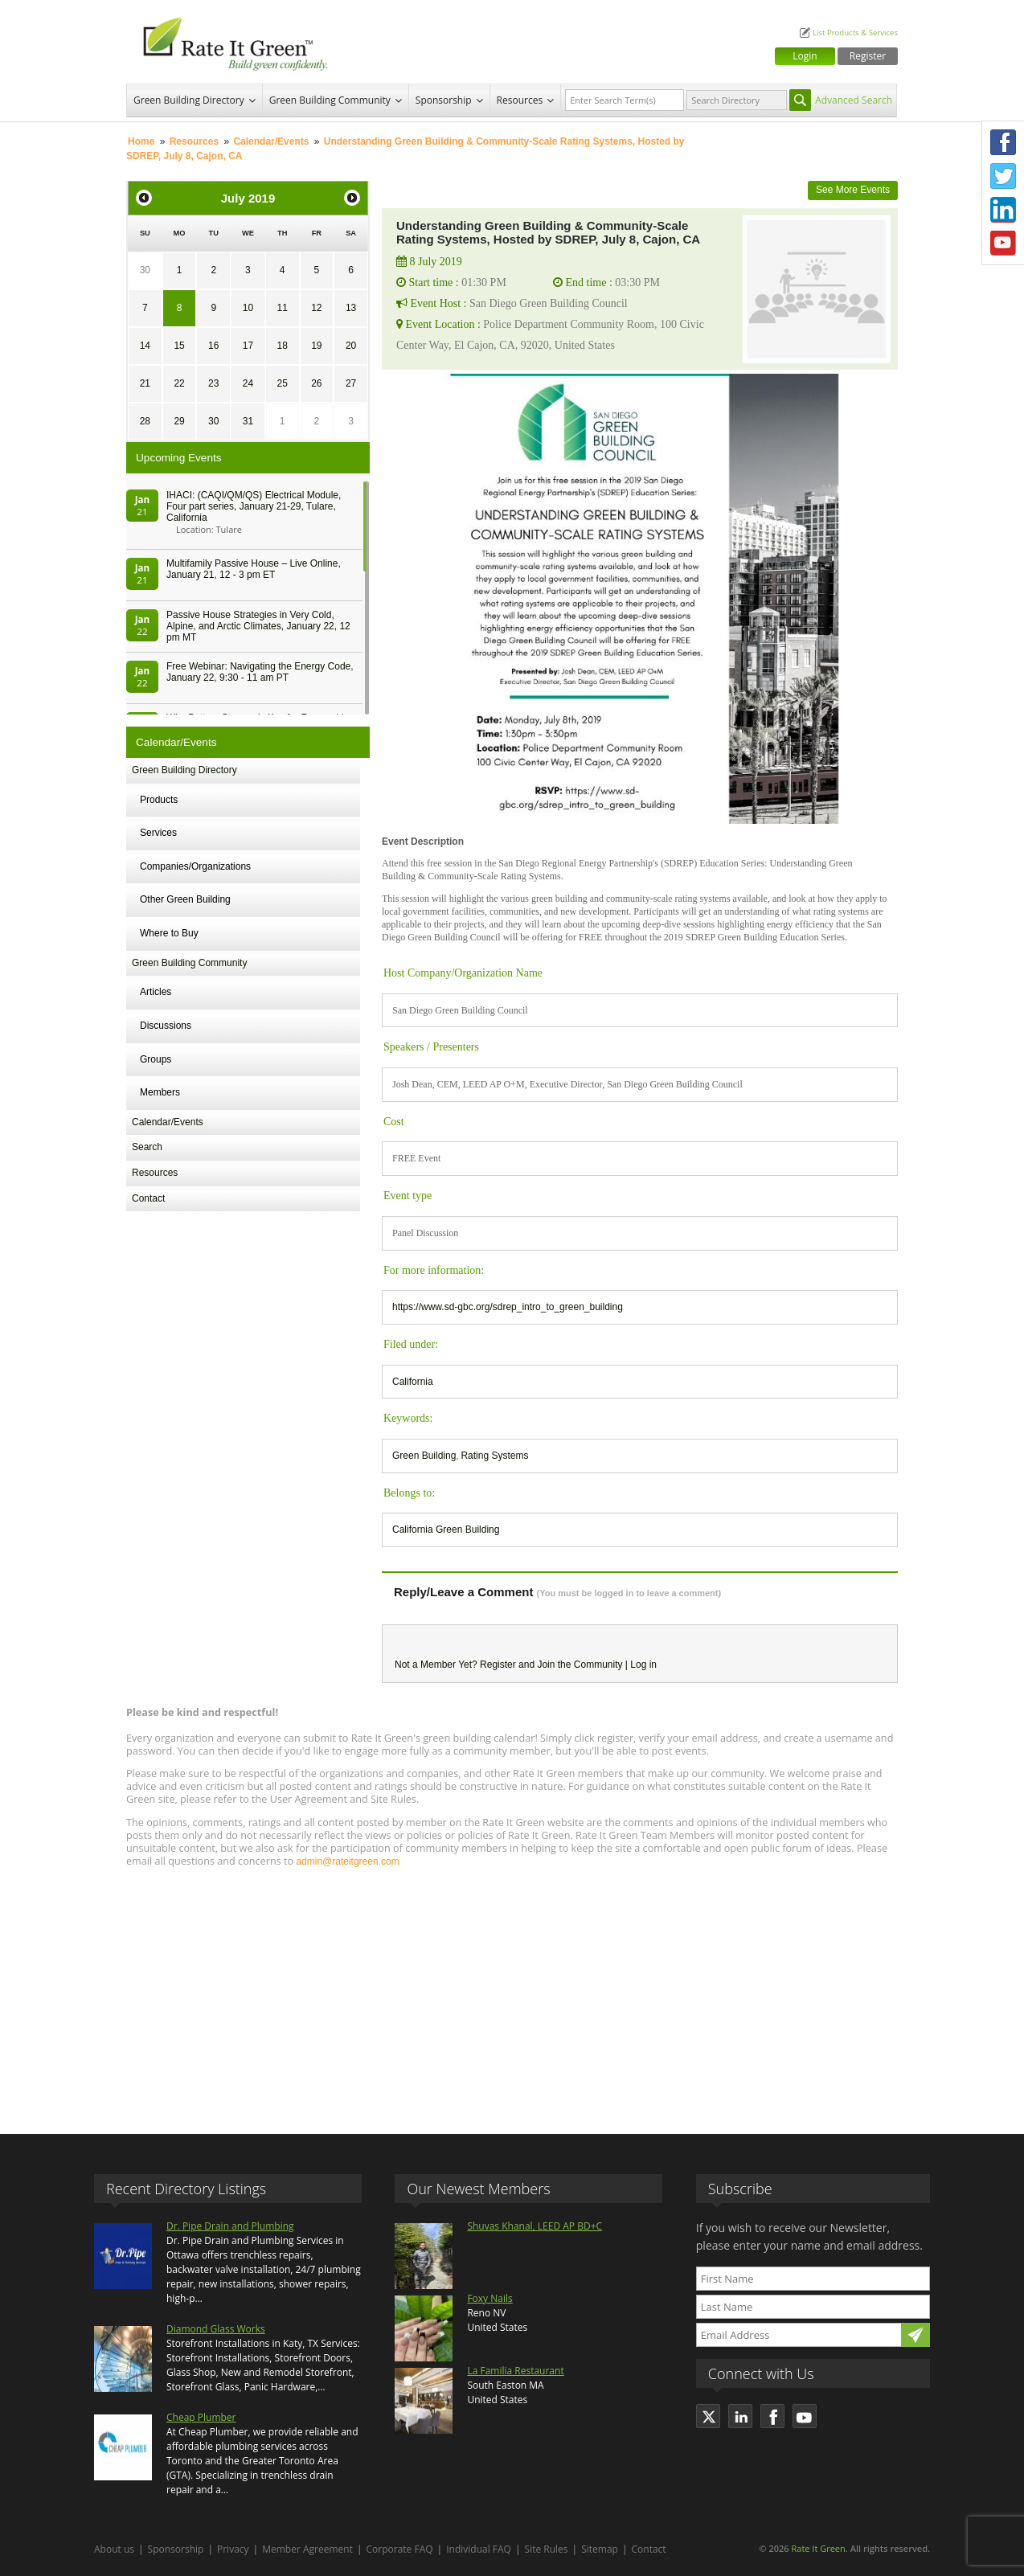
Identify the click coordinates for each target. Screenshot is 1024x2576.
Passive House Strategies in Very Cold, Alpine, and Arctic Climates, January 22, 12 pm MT (258, 626)
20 (351, 345)
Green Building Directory (188, 100)
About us (114, 2549)
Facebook (1003, 142)
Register (868, 56)
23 (213, 383)
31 (248, 421)
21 (145, 383)
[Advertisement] (512, 1993)
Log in (643, 1664)
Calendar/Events (271, 141)
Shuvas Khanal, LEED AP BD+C (534, 2226)
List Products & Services (855, 32)
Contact (148, 1198)
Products (159, 799)
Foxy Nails (489, 2298)
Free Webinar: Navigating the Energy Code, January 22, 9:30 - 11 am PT (260, 672)
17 (248, 345)
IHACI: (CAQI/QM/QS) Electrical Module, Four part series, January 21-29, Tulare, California (253, 506)
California (412, 1381)
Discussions (165, 1025)
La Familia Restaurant (515, 2370)
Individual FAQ (478, 2549)
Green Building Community (330, 100)
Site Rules (546, 2549)
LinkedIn (1003, 210)
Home (141, 141)
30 (145, 270)
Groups (155, 1059)
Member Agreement (307, 2549)
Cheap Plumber (201, 2417)
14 (145, 345)
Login (805, 56)
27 (351, 383)
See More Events (853, 189)
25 (281, 383)
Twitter (1003, 176)
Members (160, 1092)
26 (316, 383)
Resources (520, 100)
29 (179, 421)
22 (179, 383)
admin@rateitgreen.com (347, 1861)
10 (248, 307)
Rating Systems (494, 1455)
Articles (155, 991)
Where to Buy (169, 933)
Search (147, 1147)
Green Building (424, 1455)
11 (281, 307)
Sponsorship (444, 100)
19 (316, 345)
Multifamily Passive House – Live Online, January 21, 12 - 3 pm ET (253, 569)
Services (158, 832)
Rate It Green (818, 2548)
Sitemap (599, 2549)
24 (248, 383)
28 (145, 421)
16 (213, 345)
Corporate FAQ (400, 2549)
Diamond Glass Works (215, 2329)
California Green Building (445, 1529)
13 (351, 307)
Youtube (1003, 243)
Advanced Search (853, 100)
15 (179, 345)
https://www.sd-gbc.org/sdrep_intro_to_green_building (507, 1307)
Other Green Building (185, 899)
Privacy (233, 2549)
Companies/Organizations (195, 866)
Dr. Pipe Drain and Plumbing (230, 2226)
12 (316, 307)
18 (281, 345)
